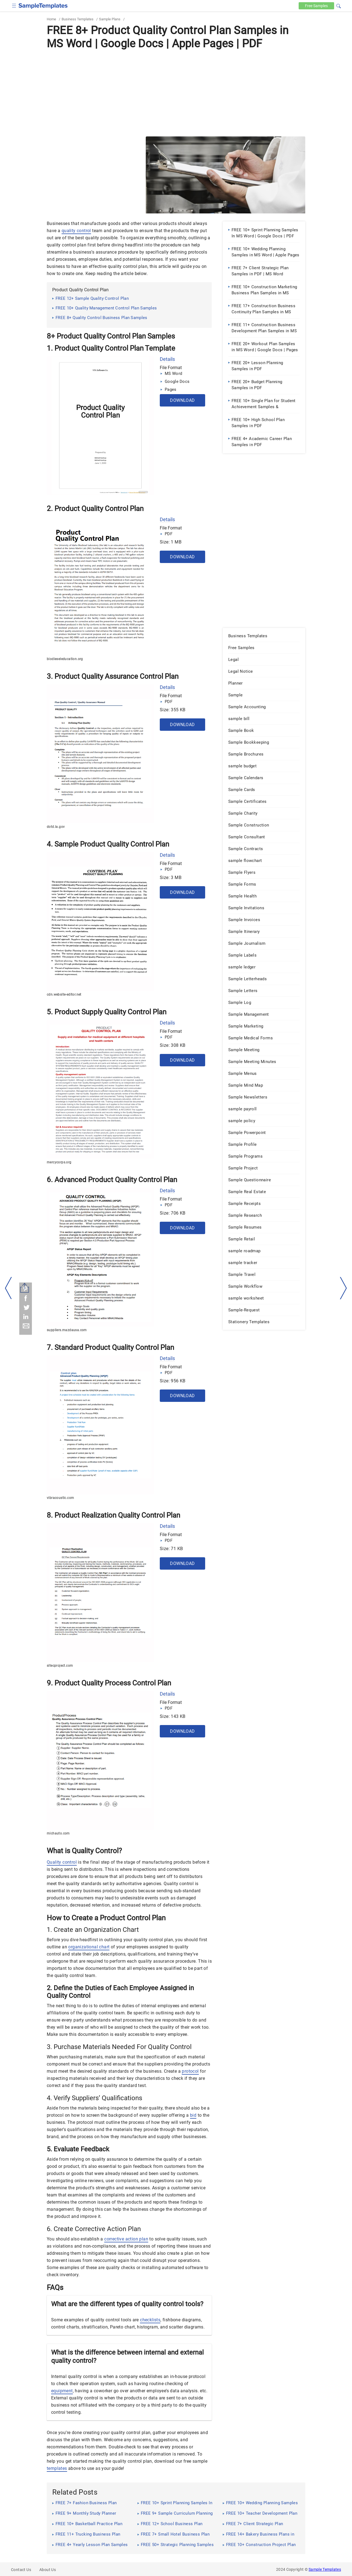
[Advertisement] (176, 92)
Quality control (62, 1862)
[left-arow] (8, 1288)
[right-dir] (343, 1288)
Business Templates (78, 19)
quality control (76, 230)
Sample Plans (109, 19)
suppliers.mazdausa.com (67, 1330)
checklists (150, 2319)
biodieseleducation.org (65, 659)
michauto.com (58, 1833)
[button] (338, 5)
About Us (47, 2569)
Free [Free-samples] (315, 6)
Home (51, 19)
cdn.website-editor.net (64, 994)
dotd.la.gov (56, 827)
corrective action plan (126, 2239)
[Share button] (24, 1288)
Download (182, 400)
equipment (62, 2390)
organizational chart (88, 1946)
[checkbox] (14, 5)
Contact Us (21, 2569)
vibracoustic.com (60, 1498)
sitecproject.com (60, 1666)
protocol (190, 2071)
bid (193, 2115)
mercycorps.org (59, 1162)
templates (57, 2468)
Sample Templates (325, 2569)
